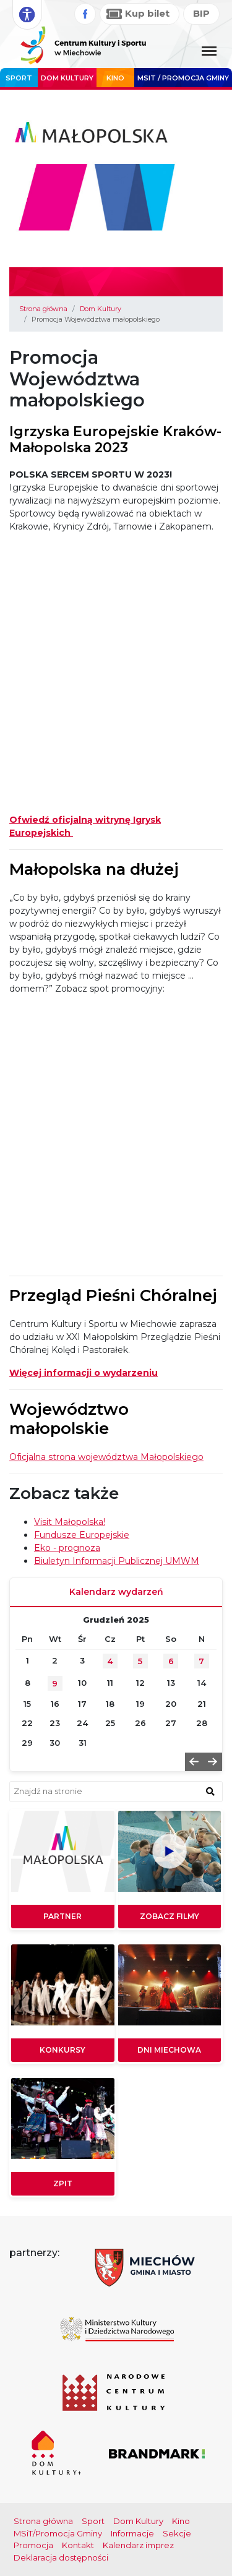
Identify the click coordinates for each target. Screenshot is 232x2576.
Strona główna (43, 308)
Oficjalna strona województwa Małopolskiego (106, 1456)
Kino (115, 78)
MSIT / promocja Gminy (183, 78)
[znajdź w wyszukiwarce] (210, 1791)
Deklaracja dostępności (61, 2557)
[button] (194, 1762)
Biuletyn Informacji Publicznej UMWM (116, 1560)
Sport (19, 78)
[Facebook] (85, 14)
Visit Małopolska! (69, 1521)
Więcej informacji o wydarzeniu (83, 1372)
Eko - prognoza (67, 1547)
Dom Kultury (67, 78)
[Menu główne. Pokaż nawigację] (209, 52)
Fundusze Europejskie (81, 1534)
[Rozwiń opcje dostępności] (27, 15)
